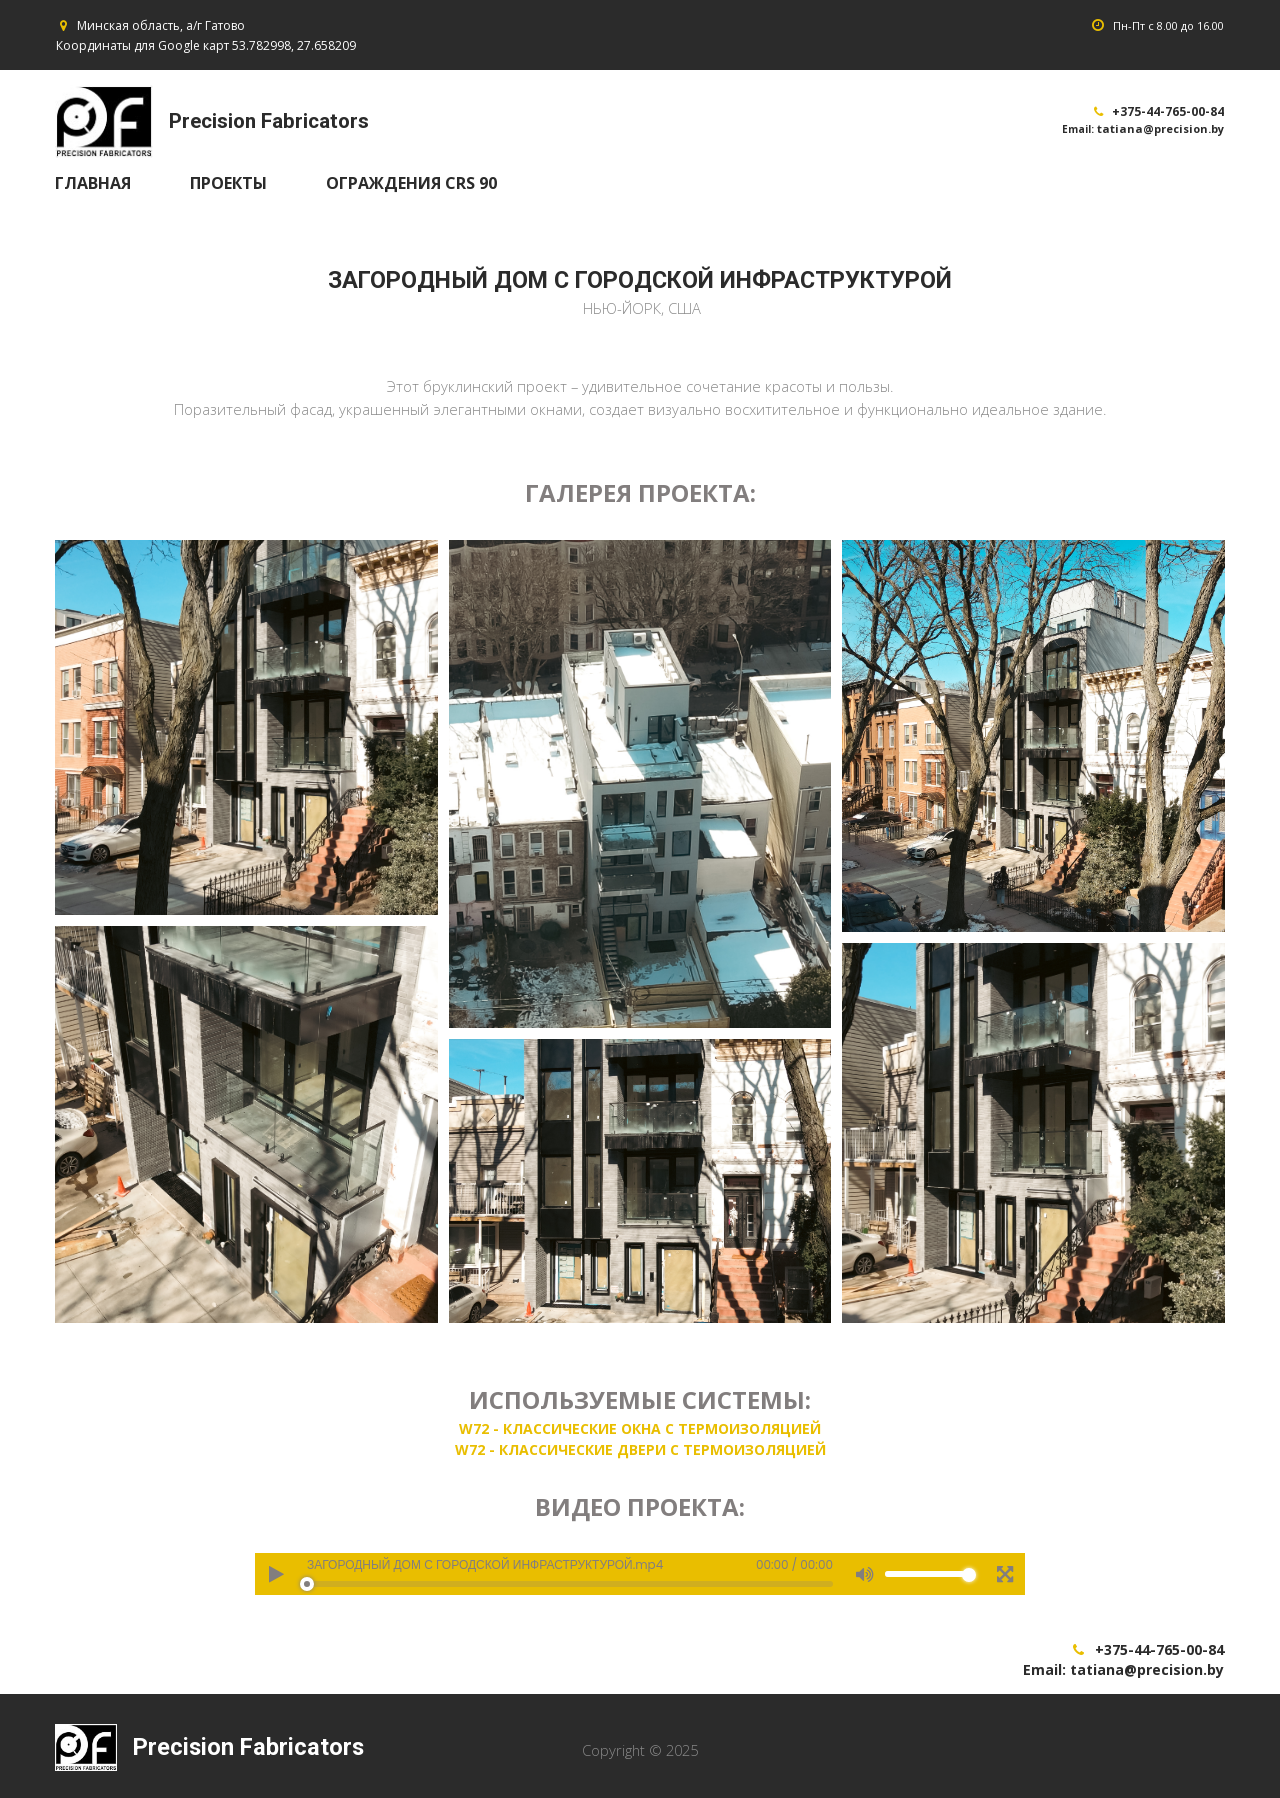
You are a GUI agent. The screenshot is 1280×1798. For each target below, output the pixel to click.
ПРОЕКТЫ (228, 183)
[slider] (570, 1589)
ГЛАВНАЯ (93, 183)
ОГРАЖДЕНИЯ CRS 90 (411, 183)
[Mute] (864, 1579)
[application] (640, 1579)
